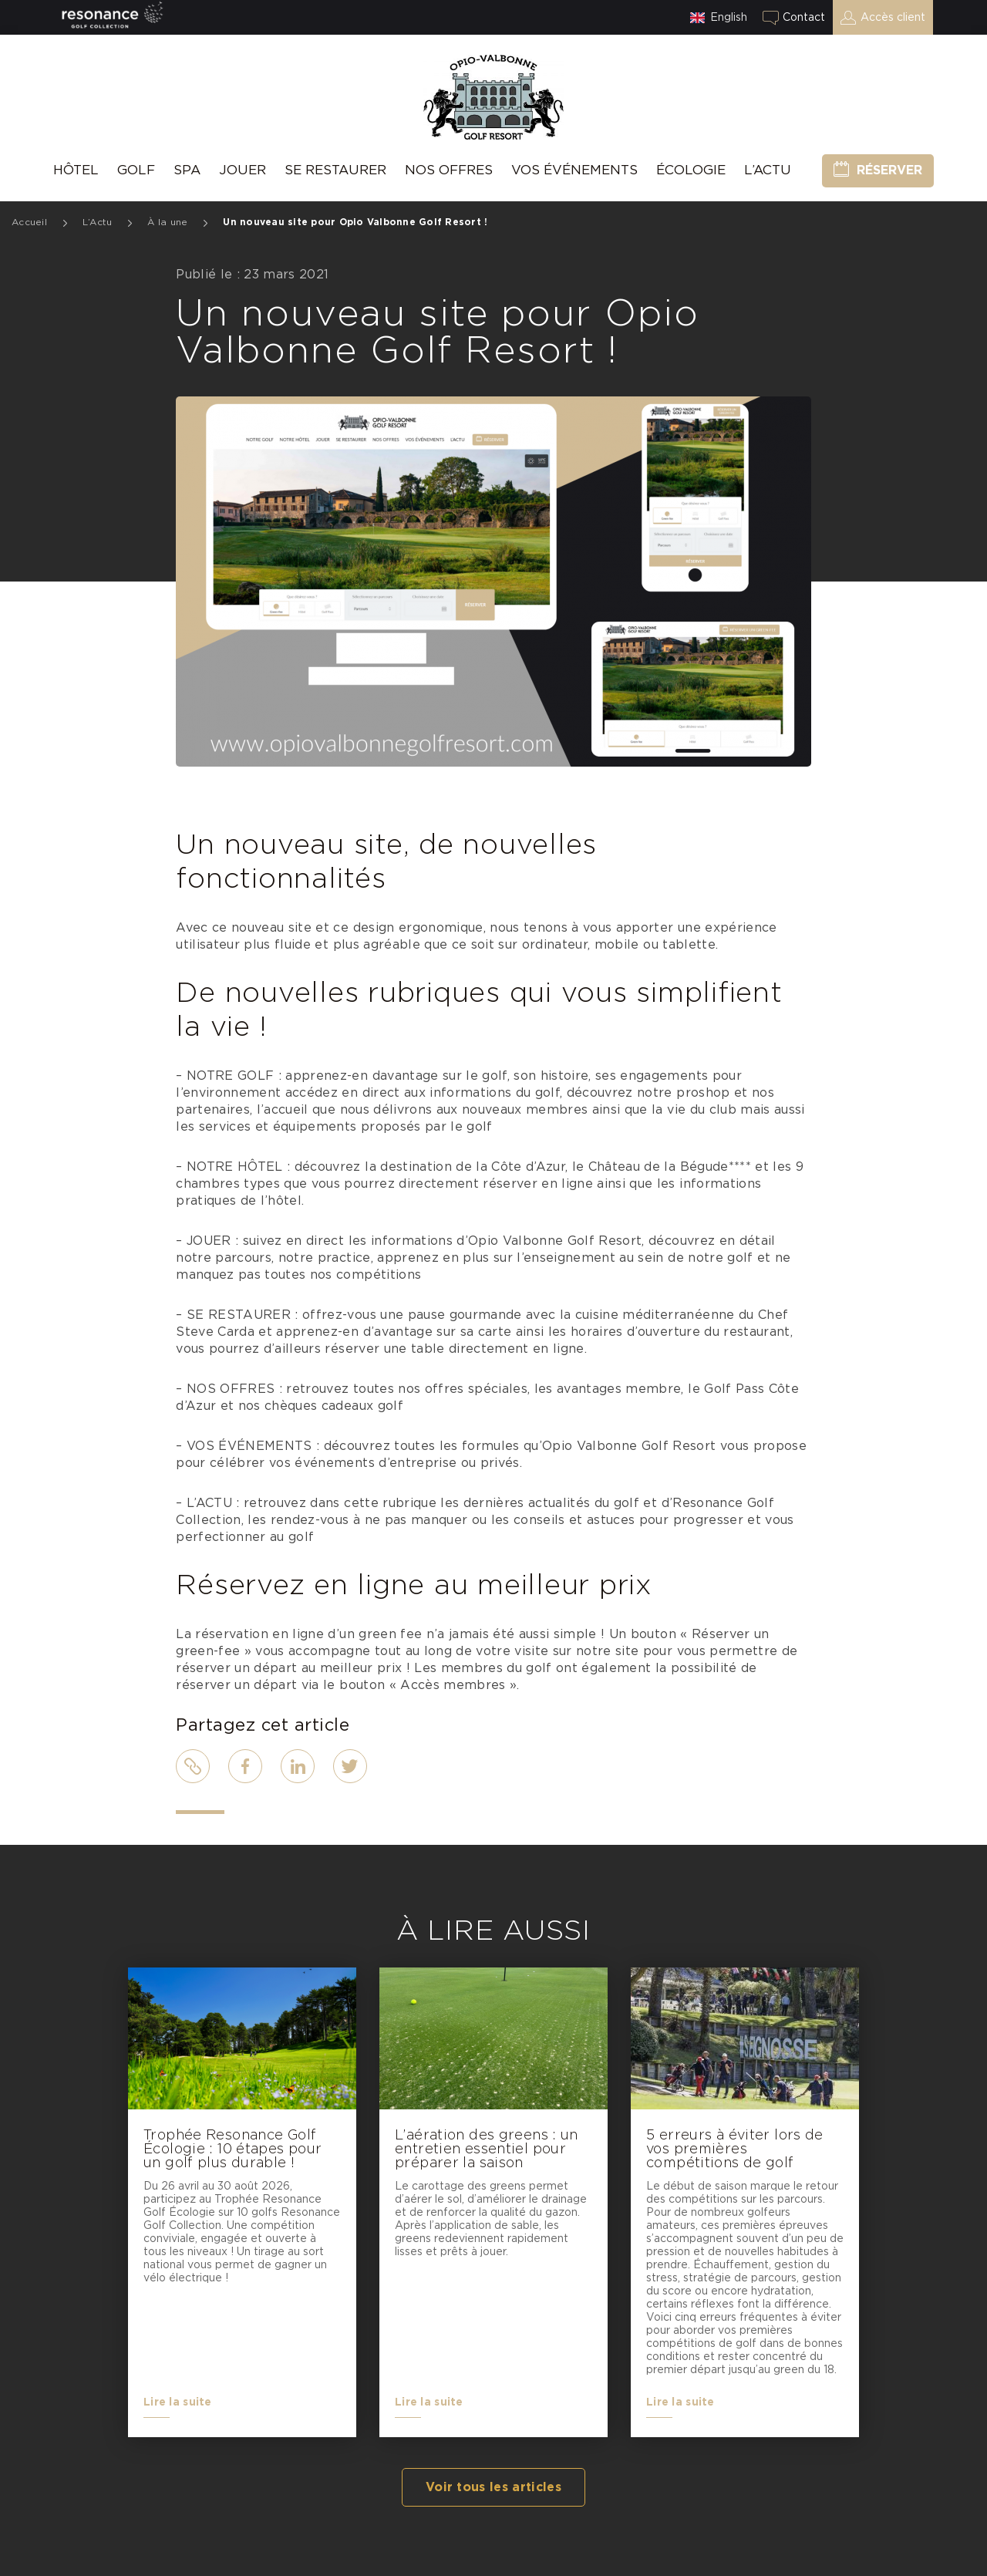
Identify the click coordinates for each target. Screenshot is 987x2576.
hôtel (76, 170)
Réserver (889, 170)
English (728, 17)
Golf (136, 170)
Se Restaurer (335, 170)
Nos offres (449, 170)
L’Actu (767, 170)
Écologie (691, 170)
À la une (167, 222)
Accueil (29, 222)
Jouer (242, 170)
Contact (804, 17)
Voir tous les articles (493, 2487)
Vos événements (574, 170)
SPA (186, 170)
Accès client (893, 17)
